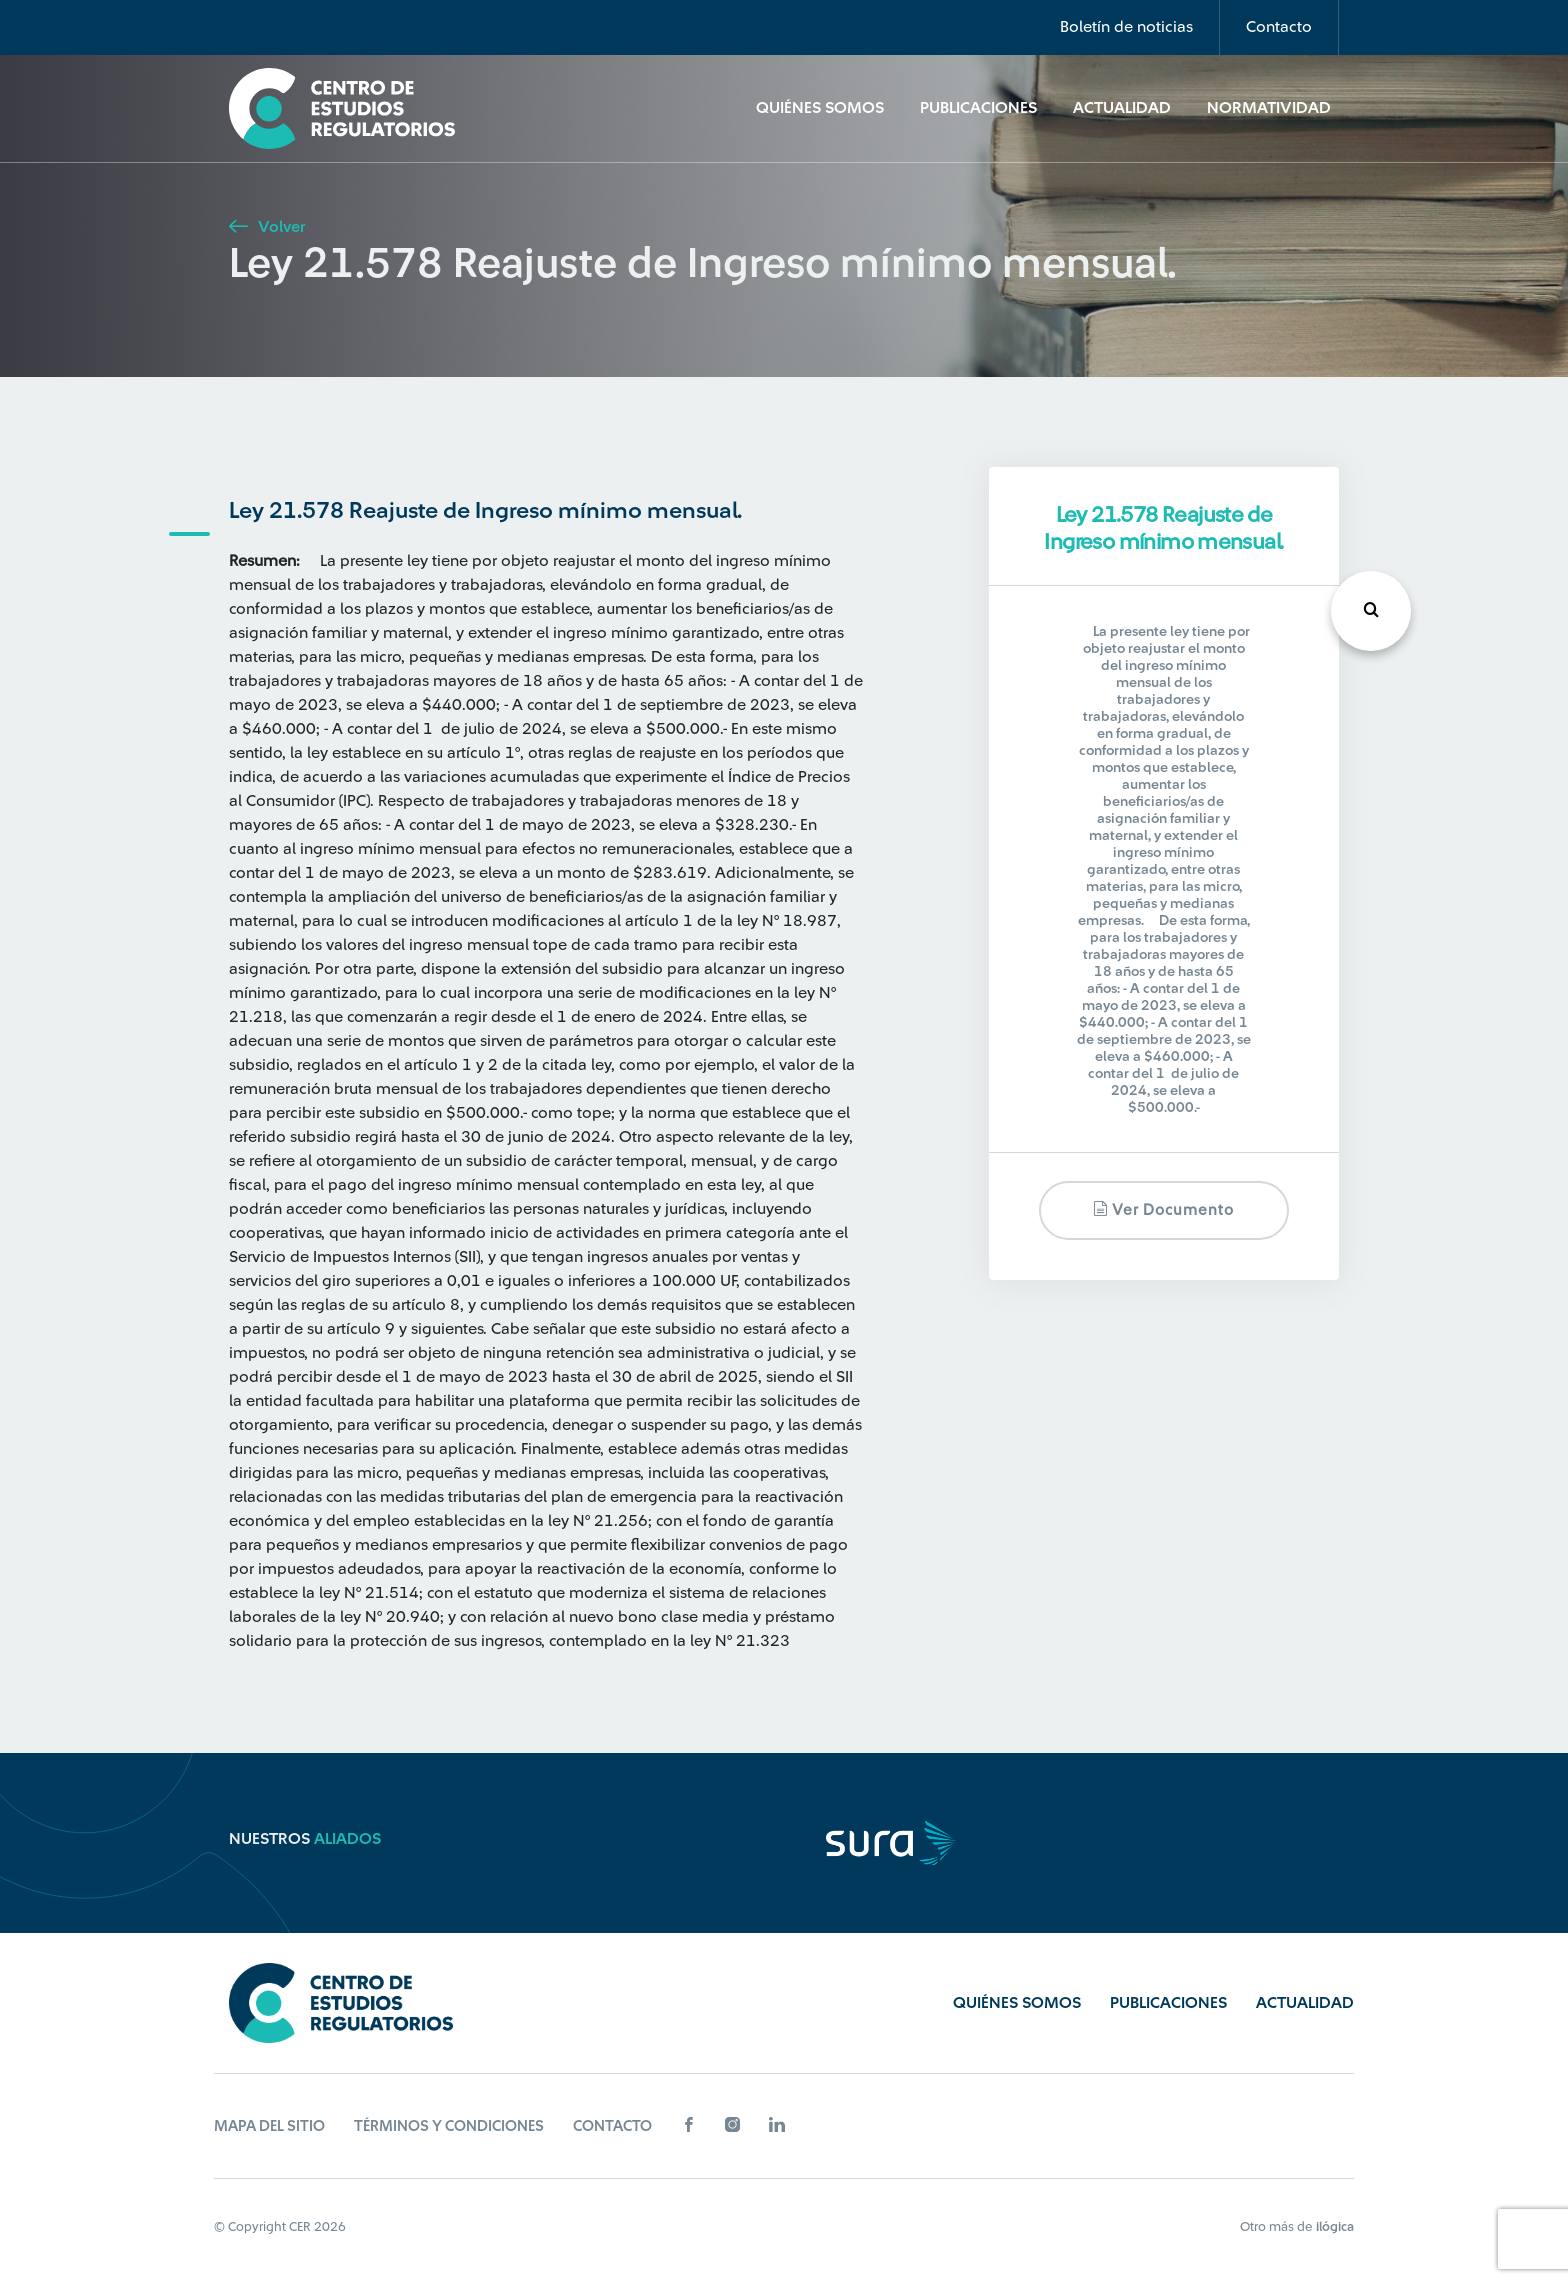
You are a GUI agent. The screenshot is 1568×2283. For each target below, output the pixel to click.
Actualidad (1122, 108)
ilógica (1335, 2226)
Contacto (1279, 27)
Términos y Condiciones (449, 2126)
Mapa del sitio (269, 2126)
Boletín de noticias (1126, 27)
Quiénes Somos (820, 108)
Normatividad (1269, 108)
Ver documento (1163, 1209)
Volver (267, 227)
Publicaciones (978, 108)
